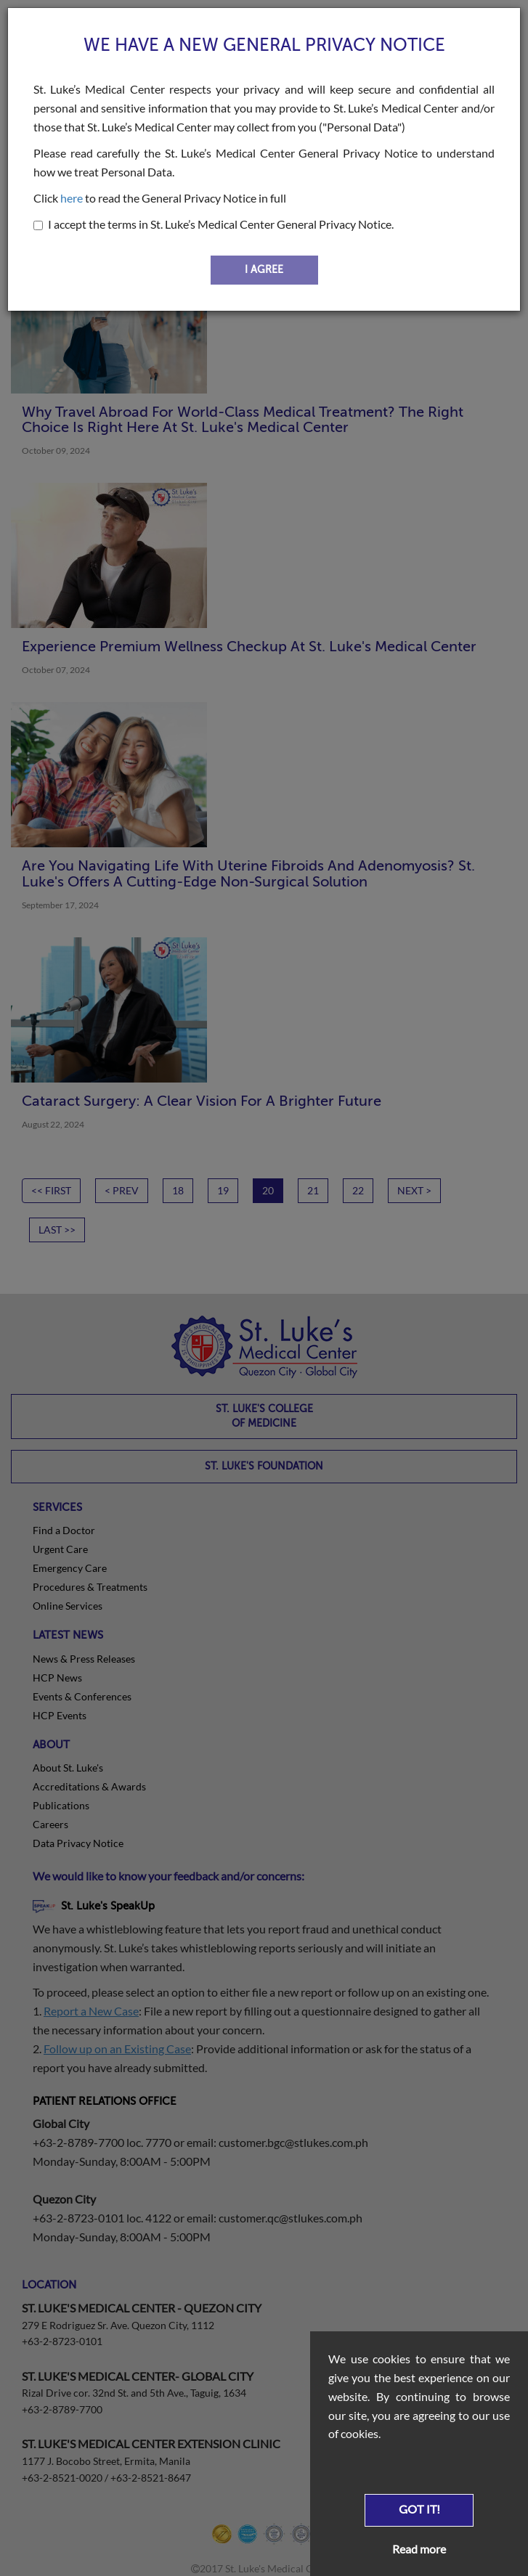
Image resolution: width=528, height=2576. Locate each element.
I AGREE (264, 269)
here (71, 198)
